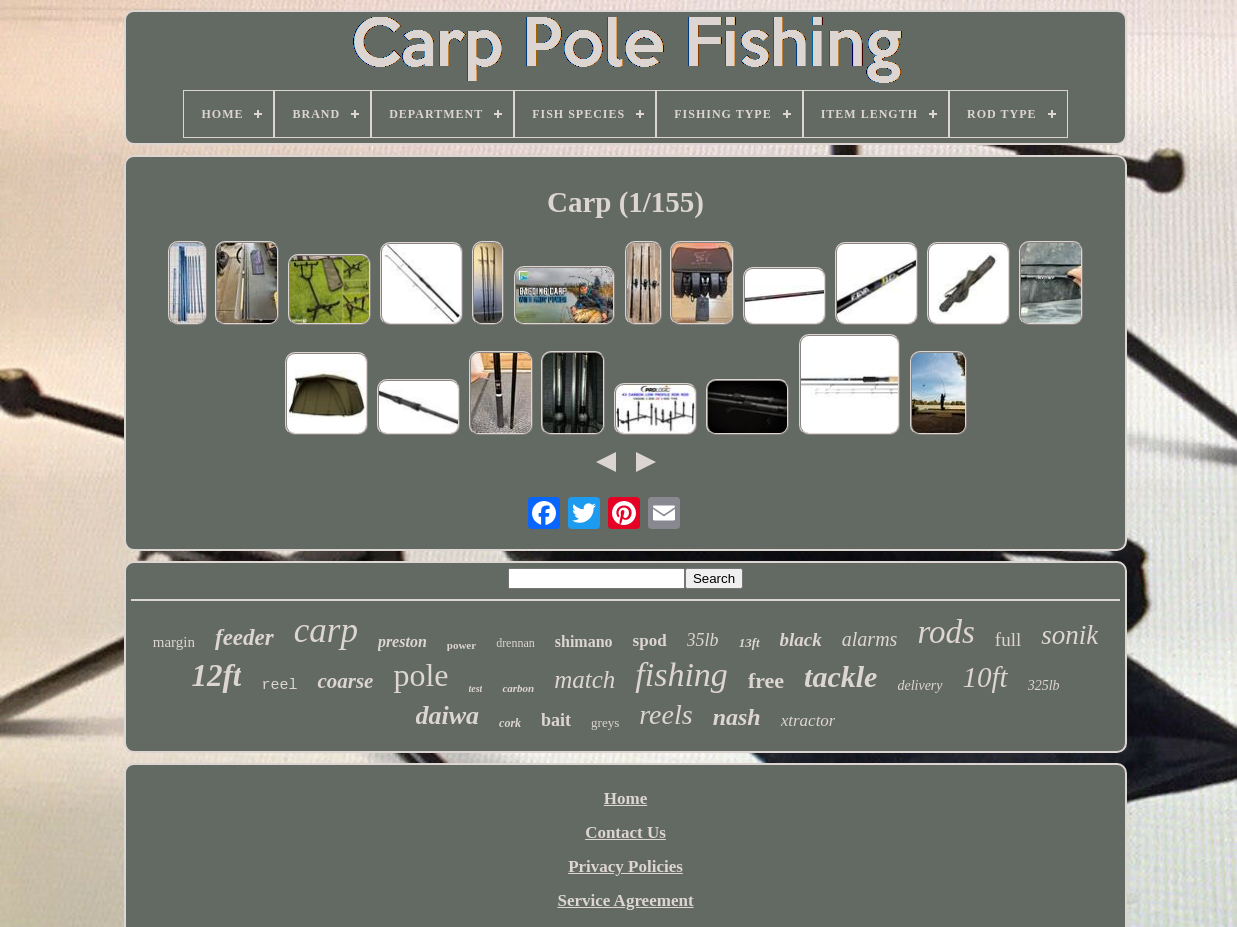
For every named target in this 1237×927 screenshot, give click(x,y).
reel (279, 685)
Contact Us (625, 832)
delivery (919, 685)
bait (556, 720)
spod (650, 640)
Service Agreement (625, 900)
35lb (703, 640)
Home (625, 798)
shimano (584, 641)
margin (174, 642)
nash (737, 717)
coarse (345, 681)
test (476, 688)
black (801, 639)
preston (402, 641)
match (584, 679)
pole (420, 675)
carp (326, 630)
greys (605, 722)
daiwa (448, 715)
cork (510, 723)
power (461, 645)
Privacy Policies (625, 866)
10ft (985, 677)
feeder (244, 637)
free (766, 680)
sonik (1069, 635)
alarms (870, 639)
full (1008, 639)
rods (945, 632)
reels (665, 714)
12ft (216, 675)
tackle (840, 676)
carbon (518, 688)
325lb (1044, 685)
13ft (749, 642)
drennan (515, 643)
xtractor (808, 720)
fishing (681, 674)
